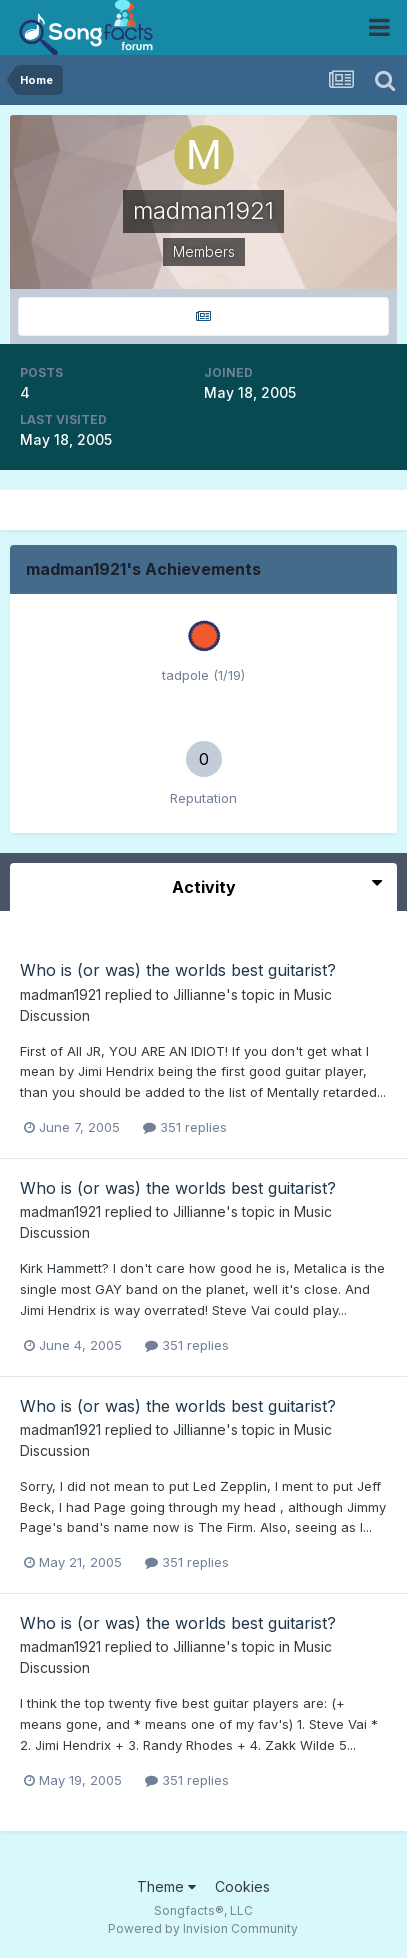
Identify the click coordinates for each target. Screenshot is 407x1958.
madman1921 (60, 994)
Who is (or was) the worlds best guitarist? (178, 970)
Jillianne (199, 994)
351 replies (185, 1127)
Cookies (242, 1886)
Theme (166, 1886)
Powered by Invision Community (203, 1928)
